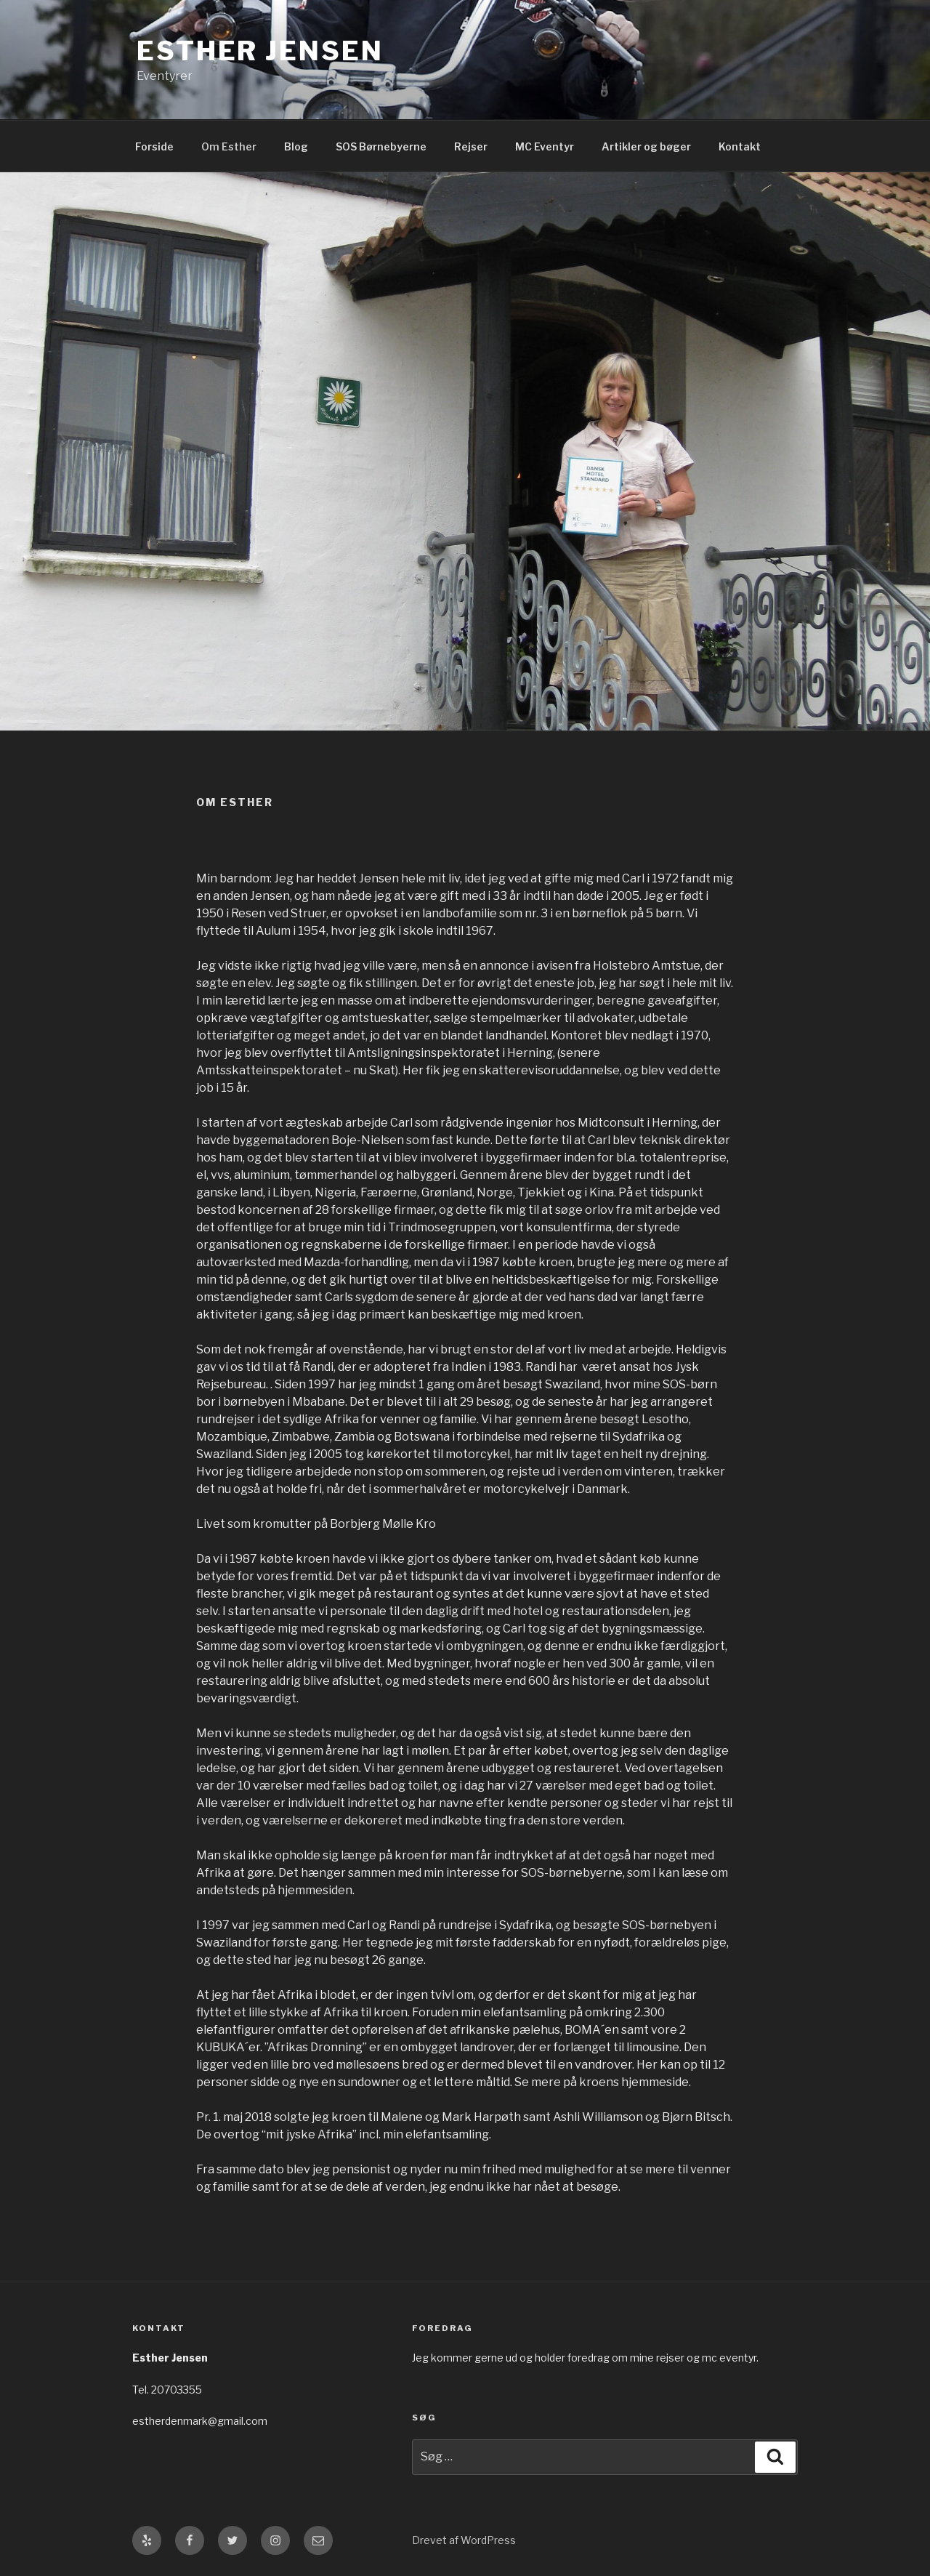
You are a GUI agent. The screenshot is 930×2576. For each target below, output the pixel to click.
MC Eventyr (544, 146)
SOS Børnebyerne (381, 146)
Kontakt (740, 146)
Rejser (471, 146)
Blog (296, 146)
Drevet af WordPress (464, 2540)
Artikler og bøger (646, 146)
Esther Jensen (260, 51)
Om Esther (228, 146)
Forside (154, 146)
